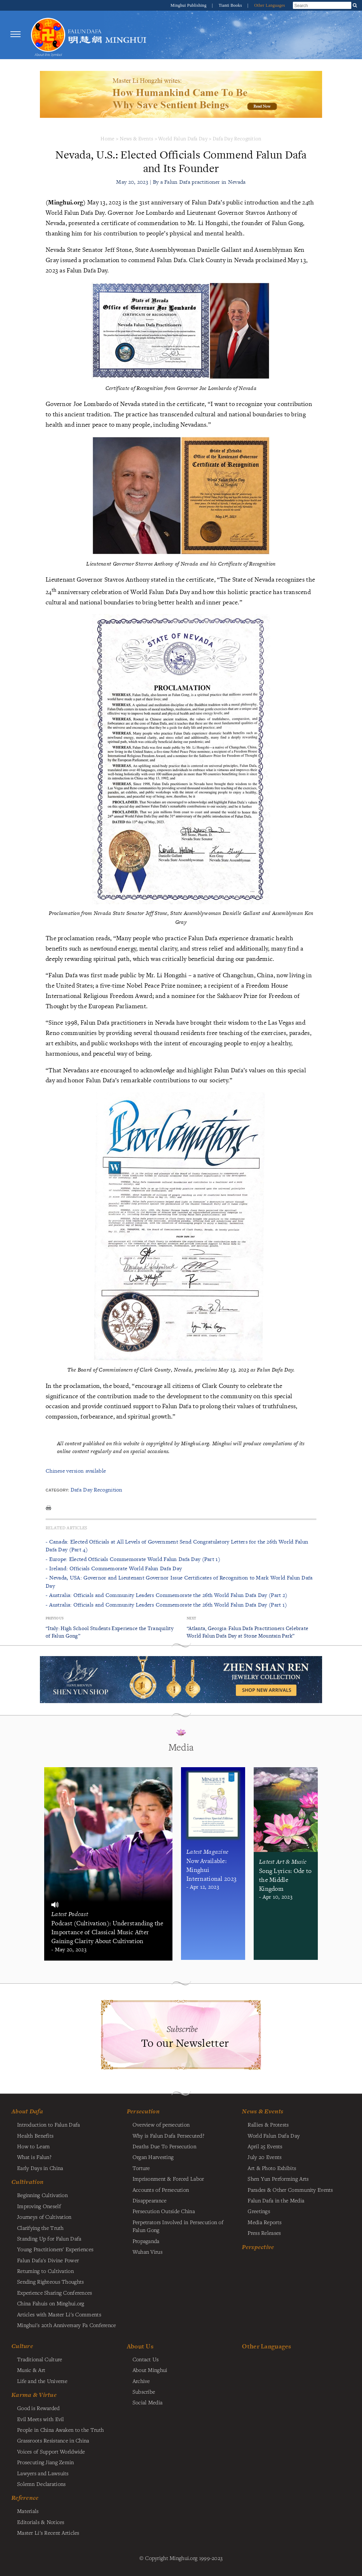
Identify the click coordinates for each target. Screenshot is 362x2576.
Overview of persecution (161, 2124)
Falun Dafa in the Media (276, 2200)
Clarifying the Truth (40, 2227)
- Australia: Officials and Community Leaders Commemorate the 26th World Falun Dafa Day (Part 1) (166, 1604)
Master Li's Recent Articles (48, 2532)
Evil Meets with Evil (40, 2419)
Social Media (147, 2402)
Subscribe (144, 2391)
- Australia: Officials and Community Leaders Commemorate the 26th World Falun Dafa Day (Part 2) (166, 1595)
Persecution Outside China (164, 2211)
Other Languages (269, 5)
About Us (140, 2346)
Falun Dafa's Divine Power (48, 2260)
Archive (141, 2380)
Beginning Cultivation (42, 2194)
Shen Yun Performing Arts (278, 2178)
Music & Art (31, 2369)
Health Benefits (35, 2135)
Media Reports (264, 2222)
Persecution (143, 2111)
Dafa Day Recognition (237, 138)
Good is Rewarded (38, 2407)
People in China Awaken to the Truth (60, 2429)
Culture (22, 2346)
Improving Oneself (39, 2206)
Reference (25, 2497)
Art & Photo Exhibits (272, 2167)
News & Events (137, 138)
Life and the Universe (42, 2380)
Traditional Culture (39, 2359)
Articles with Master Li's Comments (59, 2314)
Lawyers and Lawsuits (43, 2473)
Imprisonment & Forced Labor (168, 2178)
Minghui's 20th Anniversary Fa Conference (66, 2324)
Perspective (258, 2247)
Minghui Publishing (189, 5)
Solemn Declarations (41, 2483)
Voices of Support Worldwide (51, 2451)
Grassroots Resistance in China (53, 2440)
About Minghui (150, 2369)
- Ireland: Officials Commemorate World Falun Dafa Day (114, 1568)
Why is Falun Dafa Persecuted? (168, 2135)
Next (191, 1618)
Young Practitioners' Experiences (55, 2249)
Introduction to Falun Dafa (48, 2124)
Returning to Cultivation (45, 2270)
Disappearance (150, 2200)
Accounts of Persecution (161, 2189)
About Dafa (27, 2111)
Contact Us (146, 2359)
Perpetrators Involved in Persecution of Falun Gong (178, 2225)
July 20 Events (264, 2156)
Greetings (259, 2211)
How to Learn (33, 2146)
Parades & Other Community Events (290, 2189)
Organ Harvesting (153, 2156)
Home (107, 138)
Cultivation (27, 2181)
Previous (54, 1618)
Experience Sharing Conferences (54, 2292)
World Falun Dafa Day (183, 138)
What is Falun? (34, 2156)
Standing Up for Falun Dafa (49, 2238)
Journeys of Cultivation (44, 2216)
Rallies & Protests (268, 2124)
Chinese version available (76, 1470)
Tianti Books (231, 5)
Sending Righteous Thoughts (50, 2281)
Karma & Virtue (34, 2394)
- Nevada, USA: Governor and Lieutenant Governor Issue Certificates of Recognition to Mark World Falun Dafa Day (179, 1581)
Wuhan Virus (147, 2251)
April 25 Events (265, 2146)
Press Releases (264, 2232)
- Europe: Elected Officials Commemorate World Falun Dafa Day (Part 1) (133, 1559)
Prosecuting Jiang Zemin (45, 2462)
